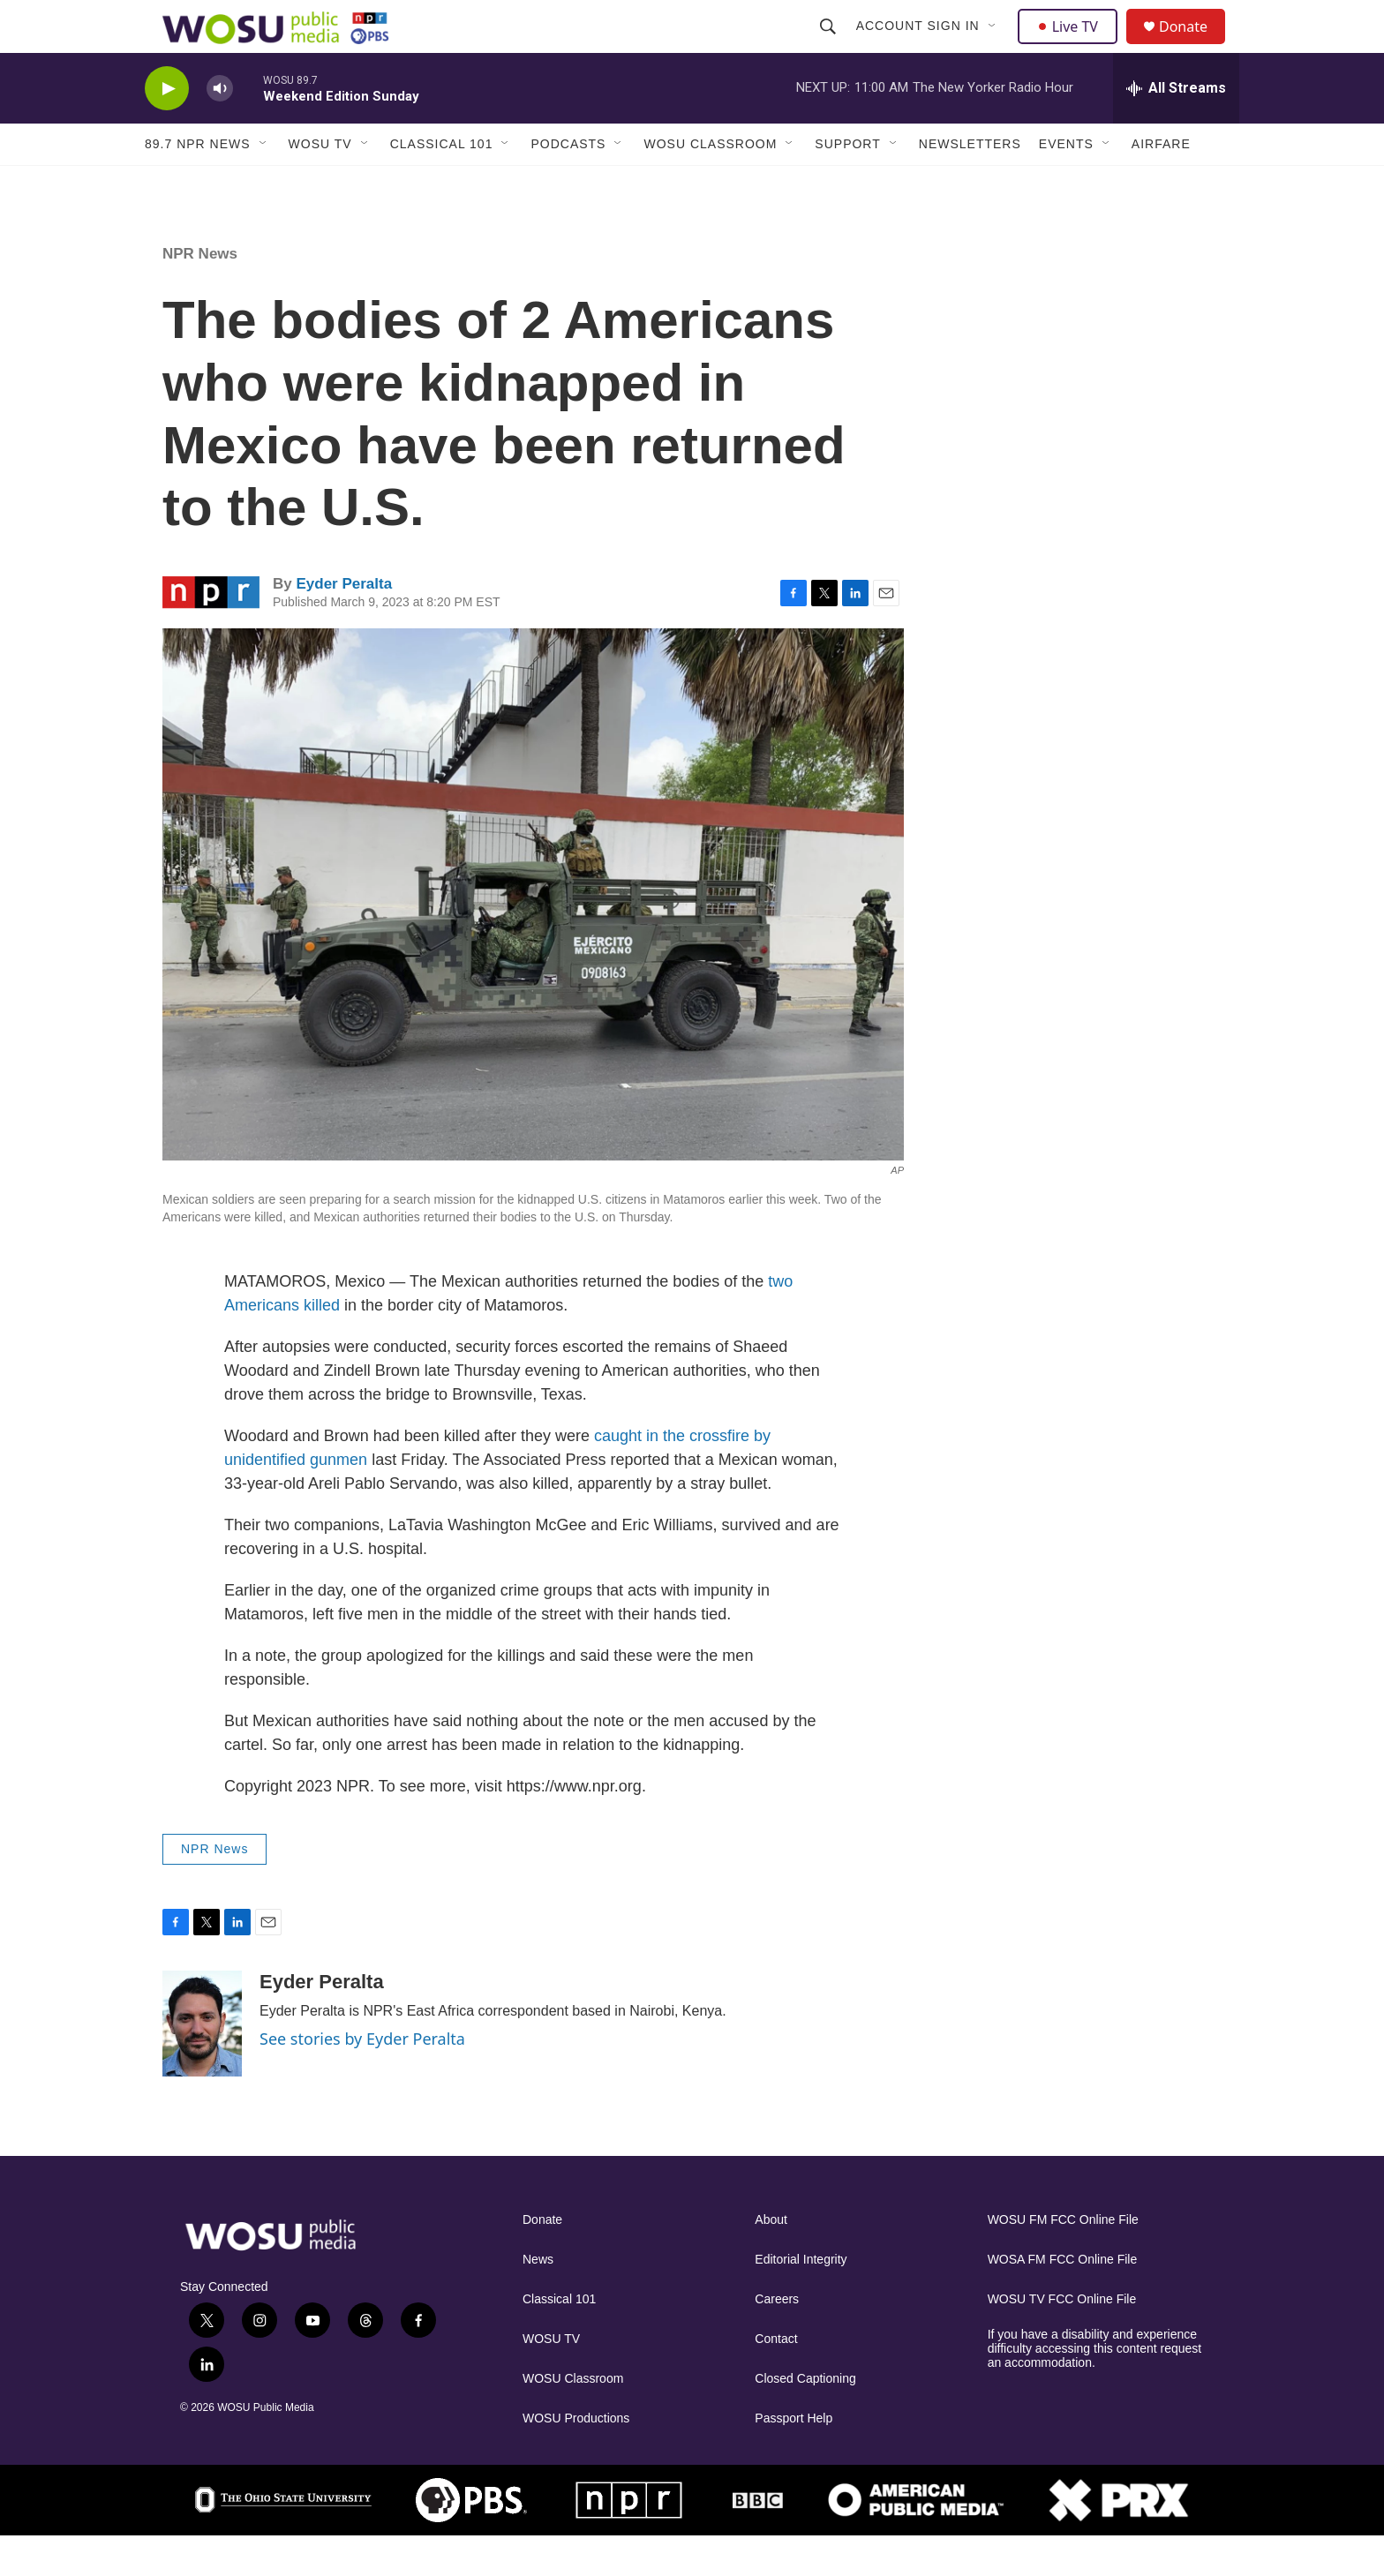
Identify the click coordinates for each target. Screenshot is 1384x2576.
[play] (167, 128)
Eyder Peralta (344, 623)
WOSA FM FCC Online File (1063, 2299)
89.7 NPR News (198, 183)
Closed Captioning (805, 2418)
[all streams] (1176, 128)
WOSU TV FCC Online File (1062, 2339)
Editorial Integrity (800, 2299)
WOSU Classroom (710, 183)
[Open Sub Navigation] (995, 46)
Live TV (1072, 45)
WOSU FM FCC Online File (1063, 2259)
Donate (1194, 46)
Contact (776, 2378)
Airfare (1161, 183)
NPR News (199, 293)
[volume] (220, 128)
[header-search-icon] (829, 46)
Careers (777, 2339)
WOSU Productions (576, 2458)
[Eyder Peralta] (202, 2063)
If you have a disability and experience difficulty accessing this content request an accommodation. (1095, 2388)
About (771, 2259)
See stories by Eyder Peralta (362, 2078)
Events (1066, 183)
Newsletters (970, 183)
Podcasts (568, 183)
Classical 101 (441, 183)
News (538, 2299)
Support (847, 183)
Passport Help (793, 2458)
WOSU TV (320, 183)
